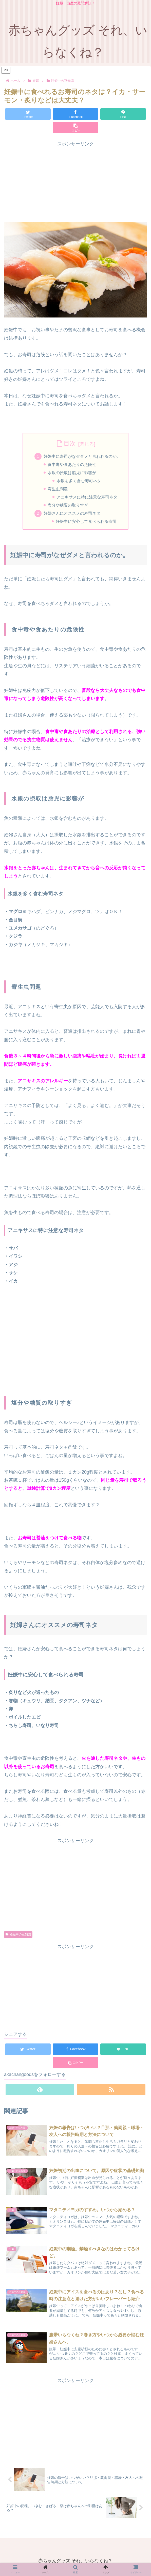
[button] (75, 127)
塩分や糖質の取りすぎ (68, 505)
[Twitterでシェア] (28, 114)
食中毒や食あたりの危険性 (72, 464)
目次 (70, 443)
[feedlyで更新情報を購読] (40, 2090)
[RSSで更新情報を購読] (111, 2090)
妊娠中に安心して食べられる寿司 (86, 522)
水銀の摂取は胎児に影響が (72, 473)
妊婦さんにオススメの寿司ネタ (72, 514)
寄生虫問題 (58, 489)
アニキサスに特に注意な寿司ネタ (87, 497)
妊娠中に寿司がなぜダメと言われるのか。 (82, 456)
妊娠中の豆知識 (18, 1935)
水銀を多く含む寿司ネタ (79, 481)
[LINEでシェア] (123, 114)
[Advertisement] (75, 183)
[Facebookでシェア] (75, 114)
